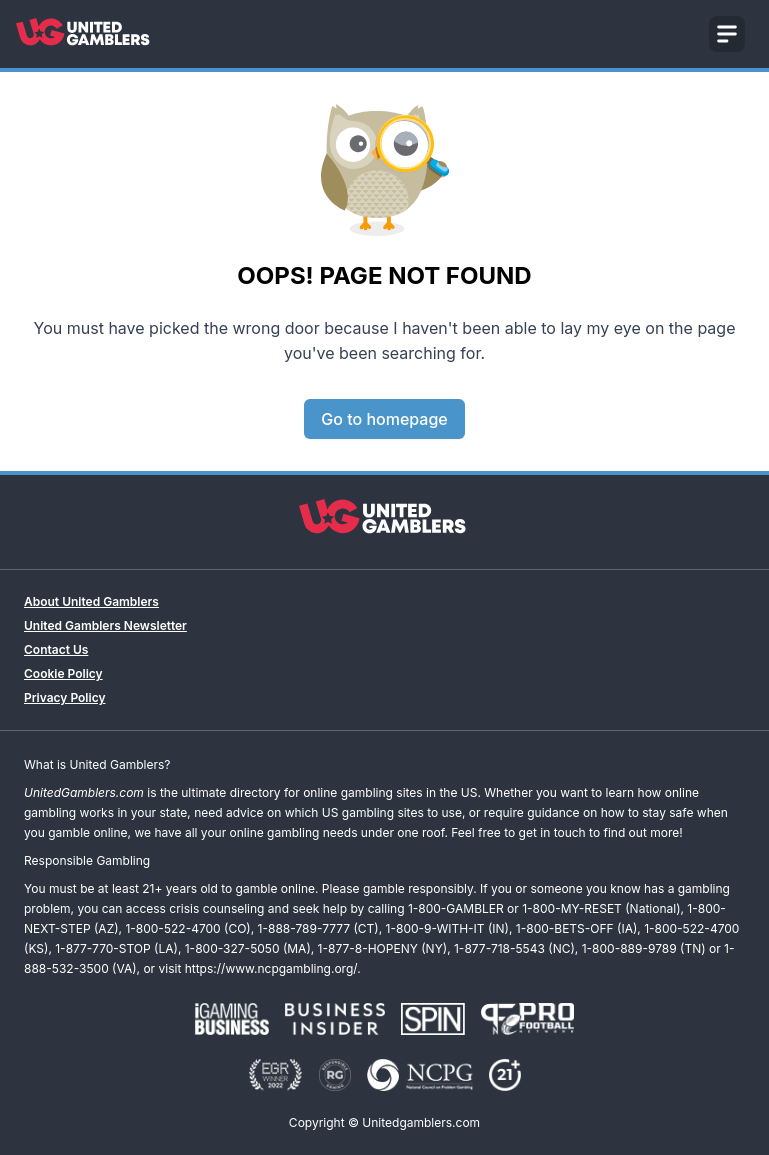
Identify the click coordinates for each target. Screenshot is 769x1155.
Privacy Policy (64, 697)
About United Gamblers (91, 601)
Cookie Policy (63, 673)
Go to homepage (384, 419)
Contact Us (56, 649)
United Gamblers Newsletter (105, 625)
